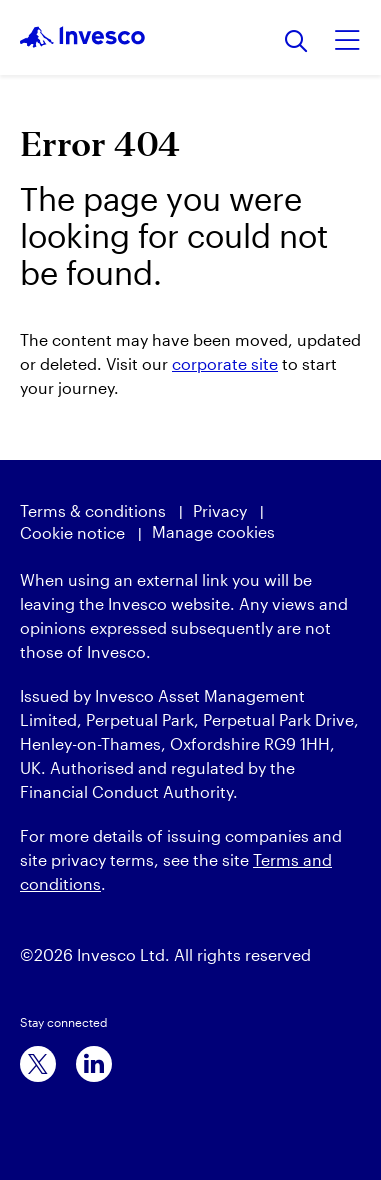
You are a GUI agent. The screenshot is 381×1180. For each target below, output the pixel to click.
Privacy (220, 510)
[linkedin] (94, 1064)
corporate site (225, 363)
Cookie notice (72, 532)
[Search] (296, 42)
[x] (38, 1064)
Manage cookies (213, 531)
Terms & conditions (93, 510)
